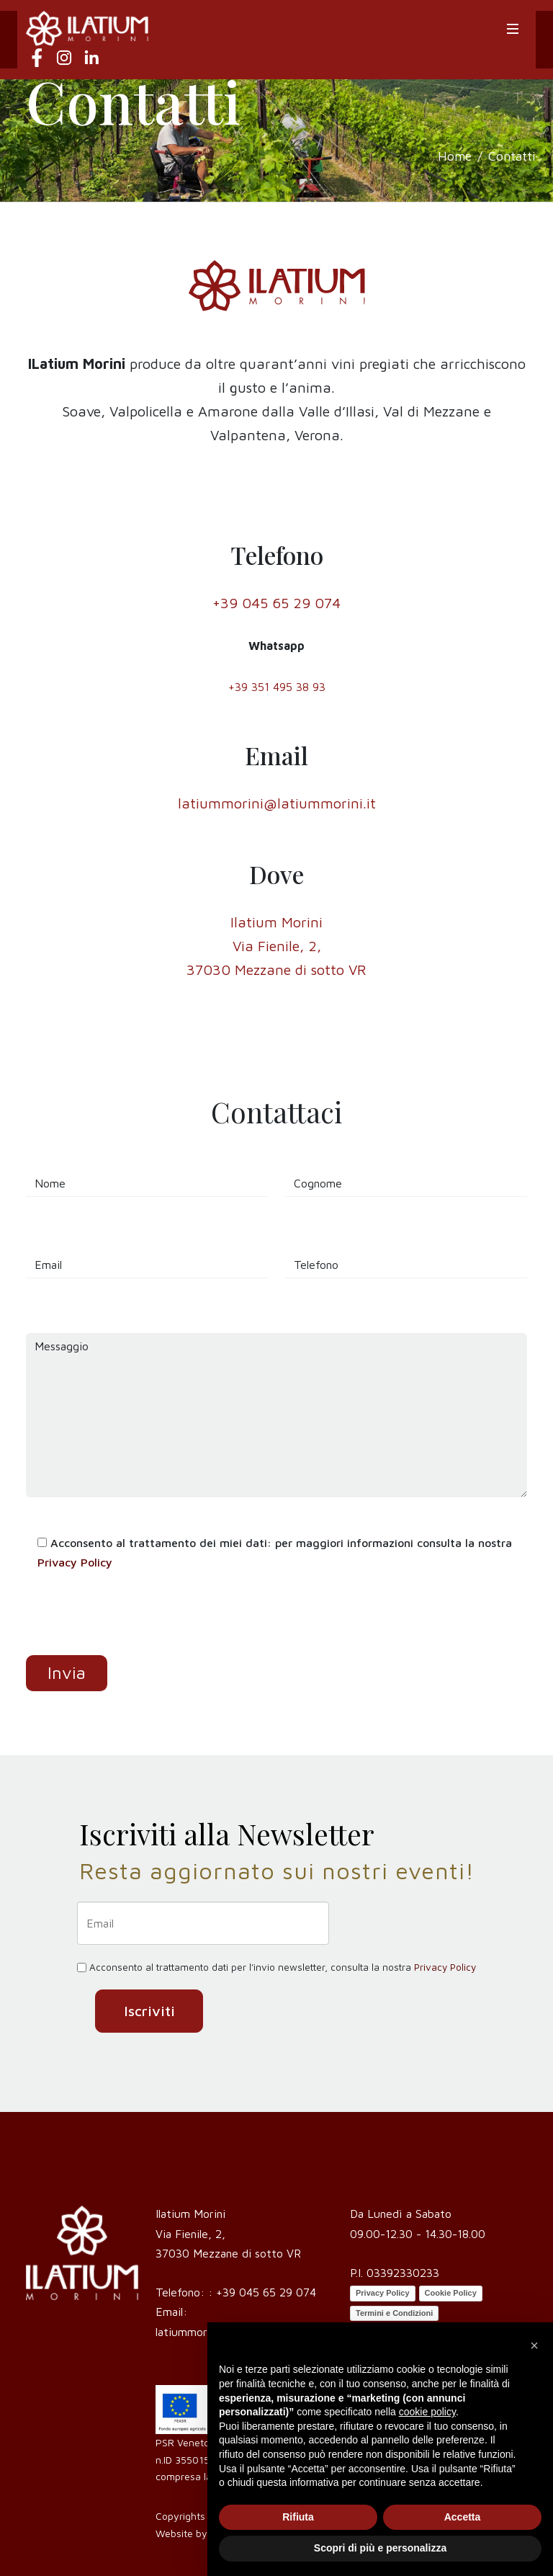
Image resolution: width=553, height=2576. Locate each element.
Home (455, 156)
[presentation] (135, 1627)
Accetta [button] (462, 2517)
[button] (534, 2345)
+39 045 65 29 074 (266, 2292)
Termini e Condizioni (394, 2313)
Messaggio (276, 1415)
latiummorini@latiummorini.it (277, 803)
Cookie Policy (451, 2292)
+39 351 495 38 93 (276, 686)
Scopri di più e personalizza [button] (380, 2548)
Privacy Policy (74, 1562)
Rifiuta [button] (298, 2517)
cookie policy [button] (427, 2411)
